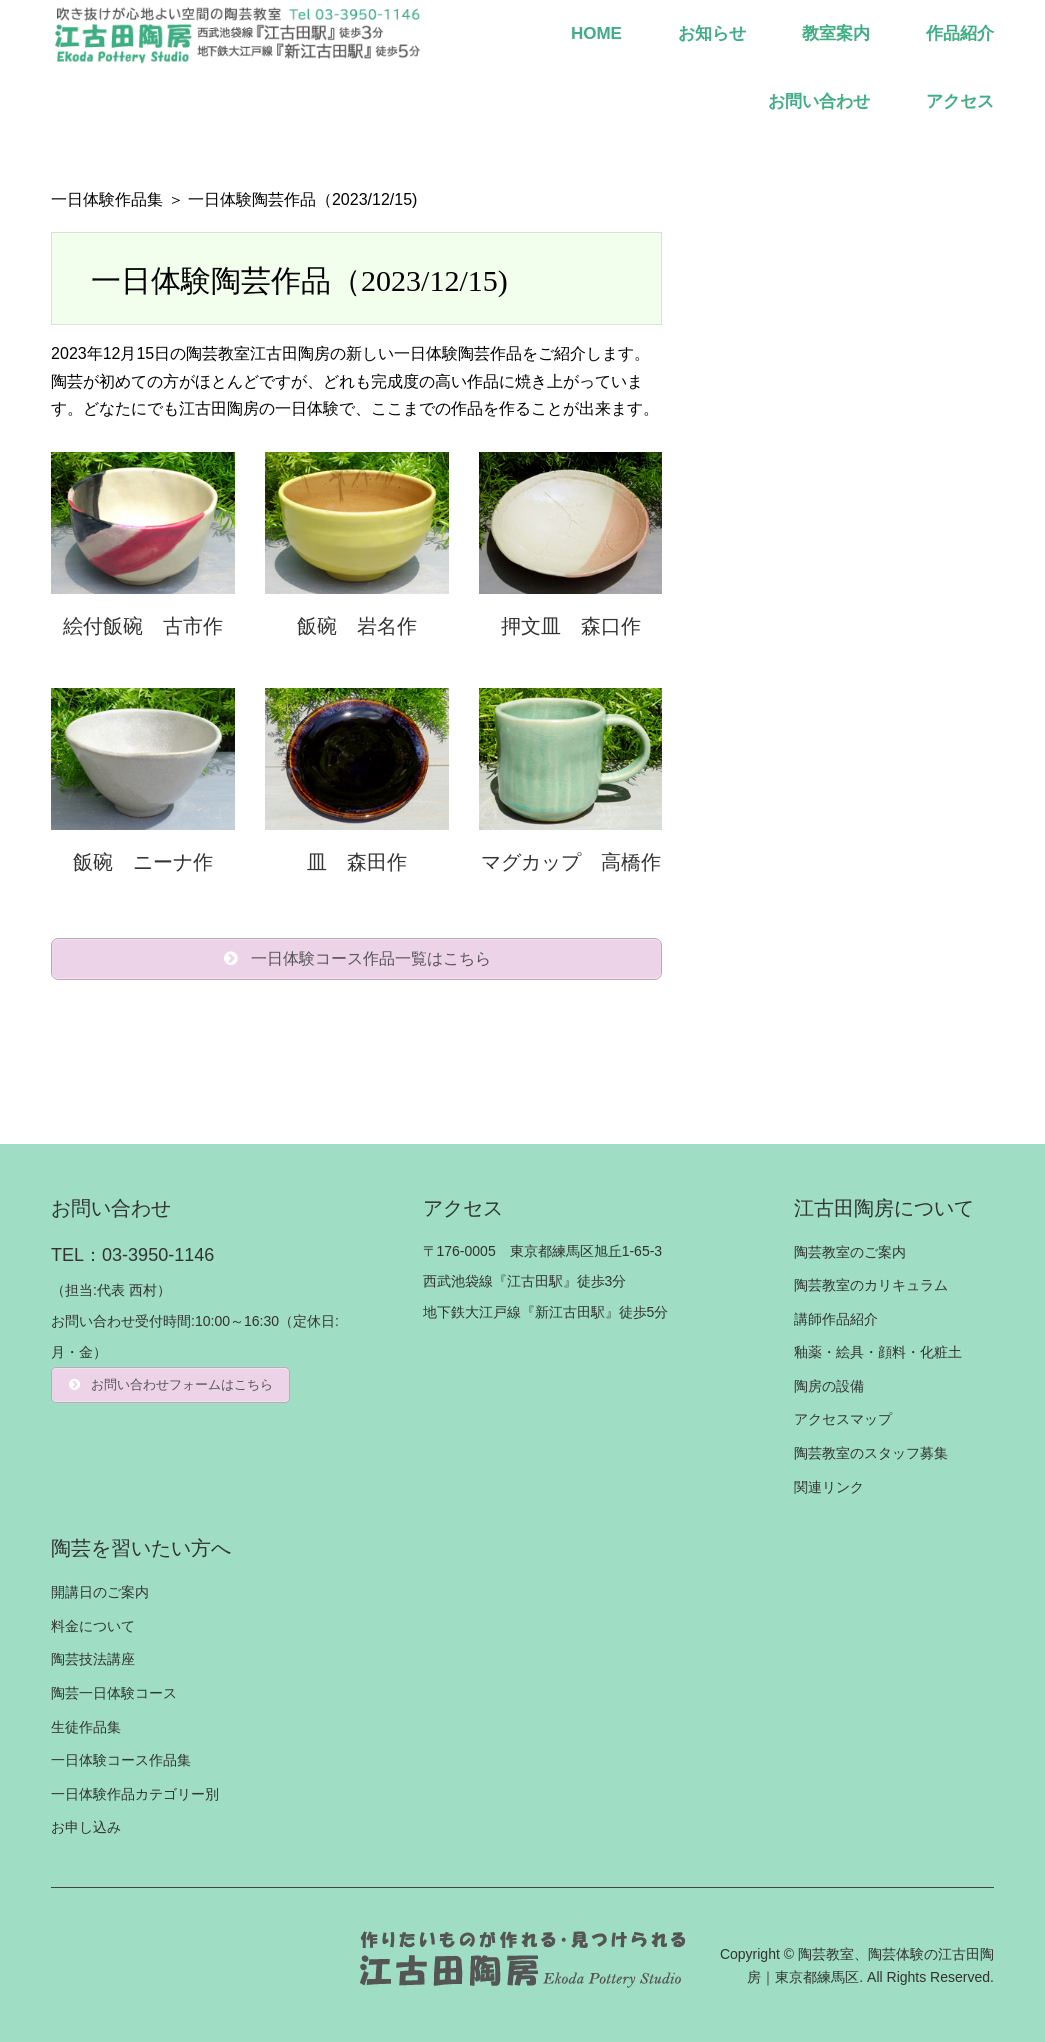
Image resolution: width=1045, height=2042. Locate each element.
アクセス (960, 101)
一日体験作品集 (107, 199)
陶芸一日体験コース (114, 1693)
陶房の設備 (829, 1386)
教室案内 (836, 33)
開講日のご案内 (100, 1592)
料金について (93, 1626)
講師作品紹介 (836, 1319)
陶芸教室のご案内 (850, 1252)
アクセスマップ (843, 1420)
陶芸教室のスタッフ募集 (871, 1453)
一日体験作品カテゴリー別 (135, 1794)
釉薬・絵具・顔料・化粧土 (878, 1353)
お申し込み (86, 1828)
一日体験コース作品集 (121, 1760)
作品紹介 (960, 33)
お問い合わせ (819, 101)
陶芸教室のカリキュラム (871, 1285)
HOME (596, 33)
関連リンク (829, 1487)
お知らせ (712, 33)
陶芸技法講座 (93, 1660)
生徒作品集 (86, 1727)
